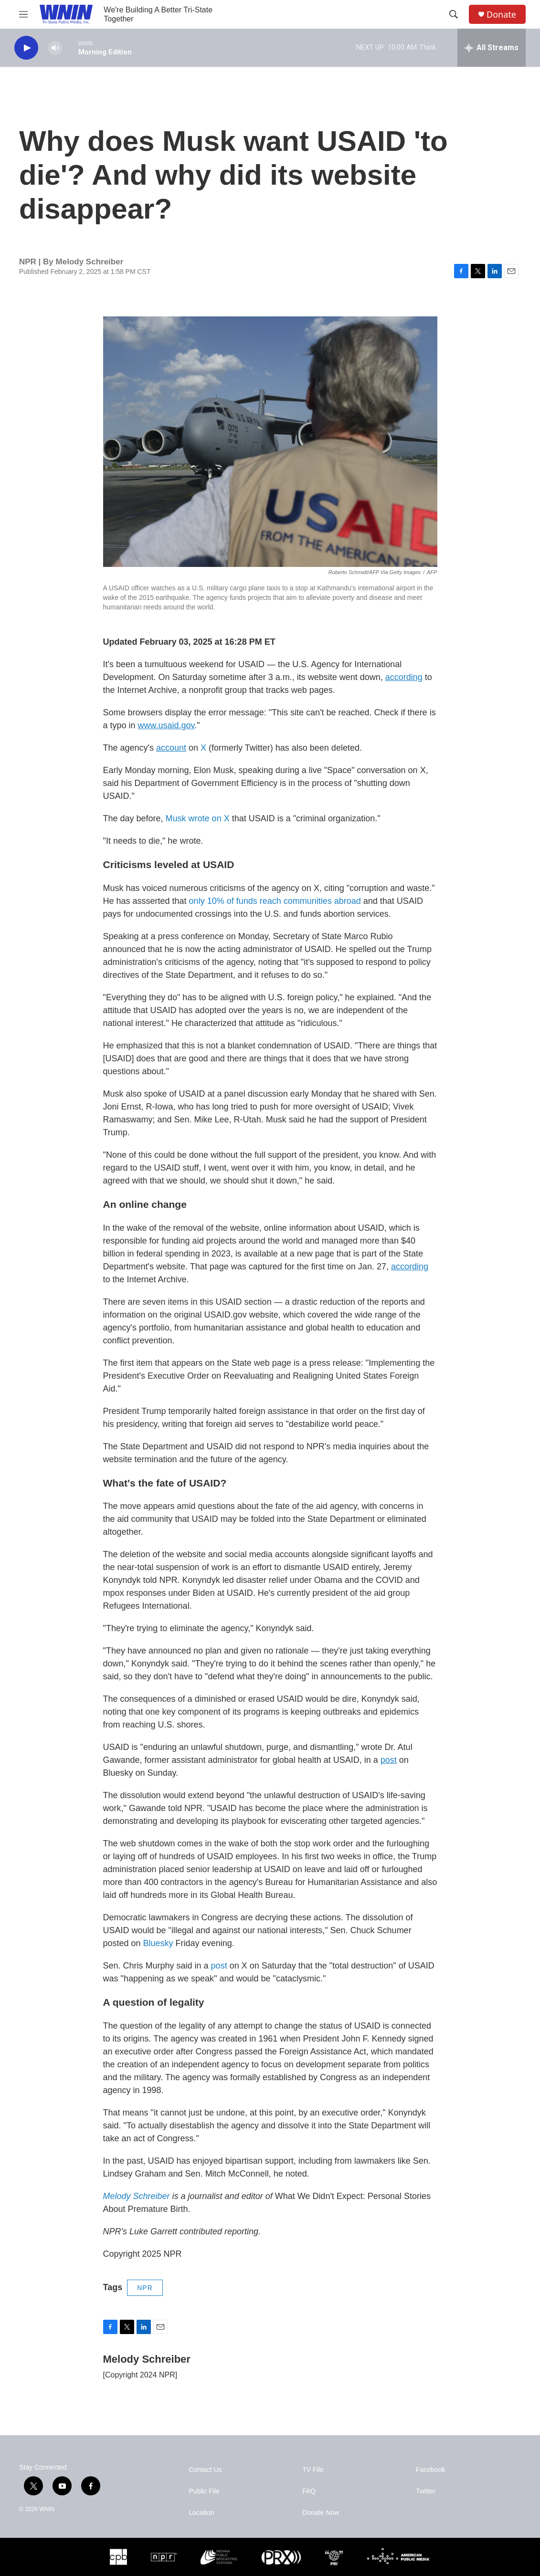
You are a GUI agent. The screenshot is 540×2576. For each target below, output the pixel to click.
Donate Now (320, 2512)
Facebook (430, 2469)
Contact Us (205, 2469)
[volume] (55, 48)
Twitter (425, 2491)
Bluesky (157, 1943)
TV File (312, 2469)
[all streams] (491, 48)
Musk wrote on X (198, 818)
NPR (145, 2288)
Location (201, 2512)
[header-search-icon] (454, 14)
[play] (26, 47)
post (219, 1965)
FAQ (309, 2491)
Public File (204, 2491)
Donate (501, 15)
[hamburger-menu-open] (23, 14)
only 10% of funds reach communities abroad (276, 901)
